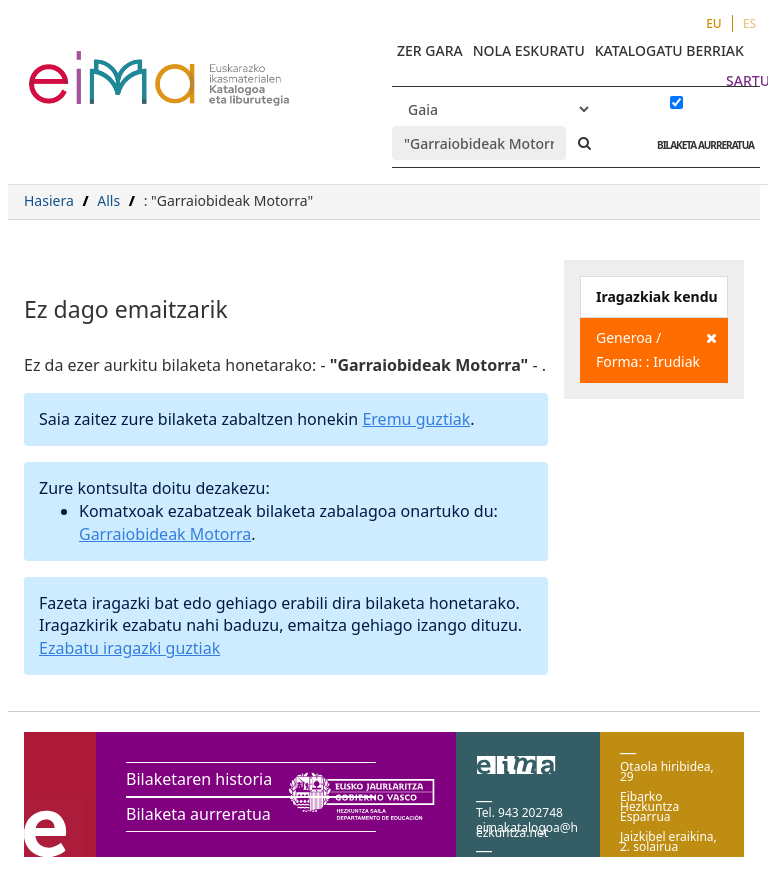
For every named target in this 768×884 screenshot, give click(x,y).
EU (714, 23)
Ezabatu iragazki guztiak (129, 648)
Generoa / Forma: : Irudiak (656, 348)
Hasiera (49, 200)
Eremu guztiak (416, 419)
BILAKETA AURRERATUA (700, 145)
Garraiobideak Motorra (165, 534)
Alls (108, 200)
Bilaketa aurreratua (198, 814)
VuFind (81, 65)
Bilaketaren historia (199, 779)
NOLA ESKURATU (529, 50)
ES (749, 23)
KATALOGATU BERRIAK (669, 50)
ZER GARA (430, 50)
